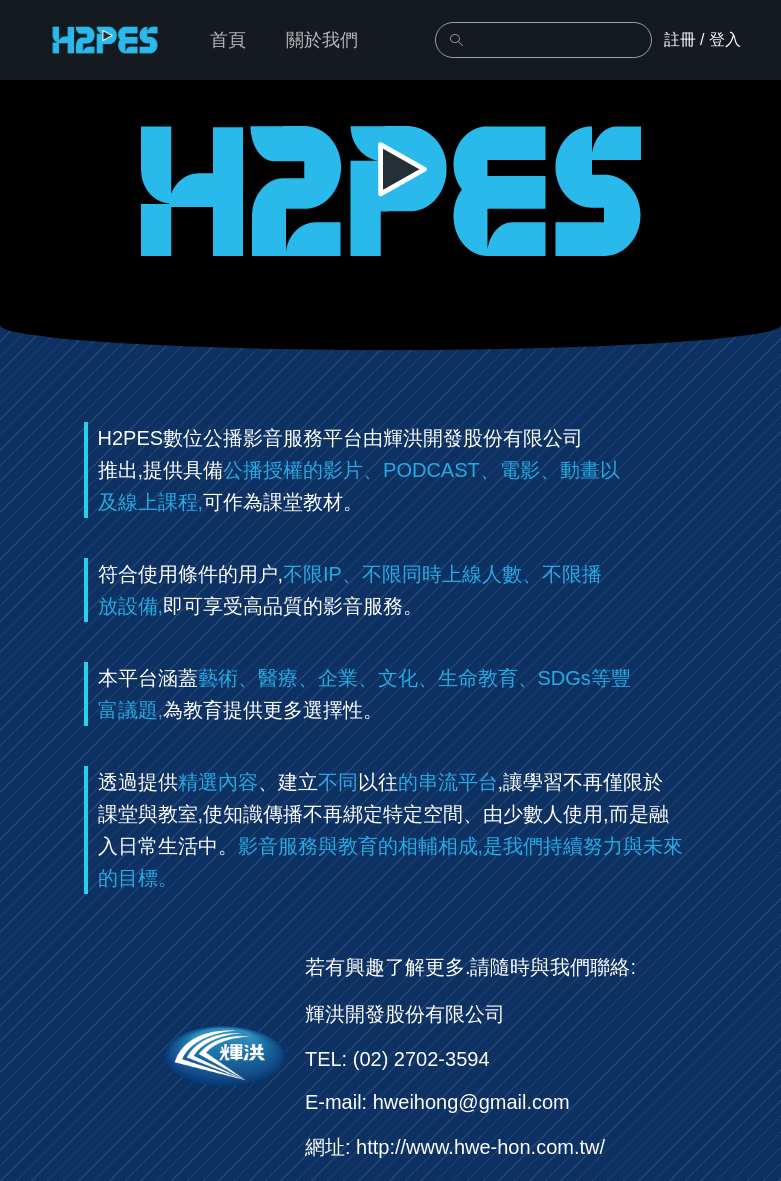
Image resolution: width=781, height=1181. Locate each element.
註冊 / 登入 (702, 39)
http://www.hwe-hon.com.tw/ (480, 1147)
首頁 (228, 40)
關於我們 (322, 40)
